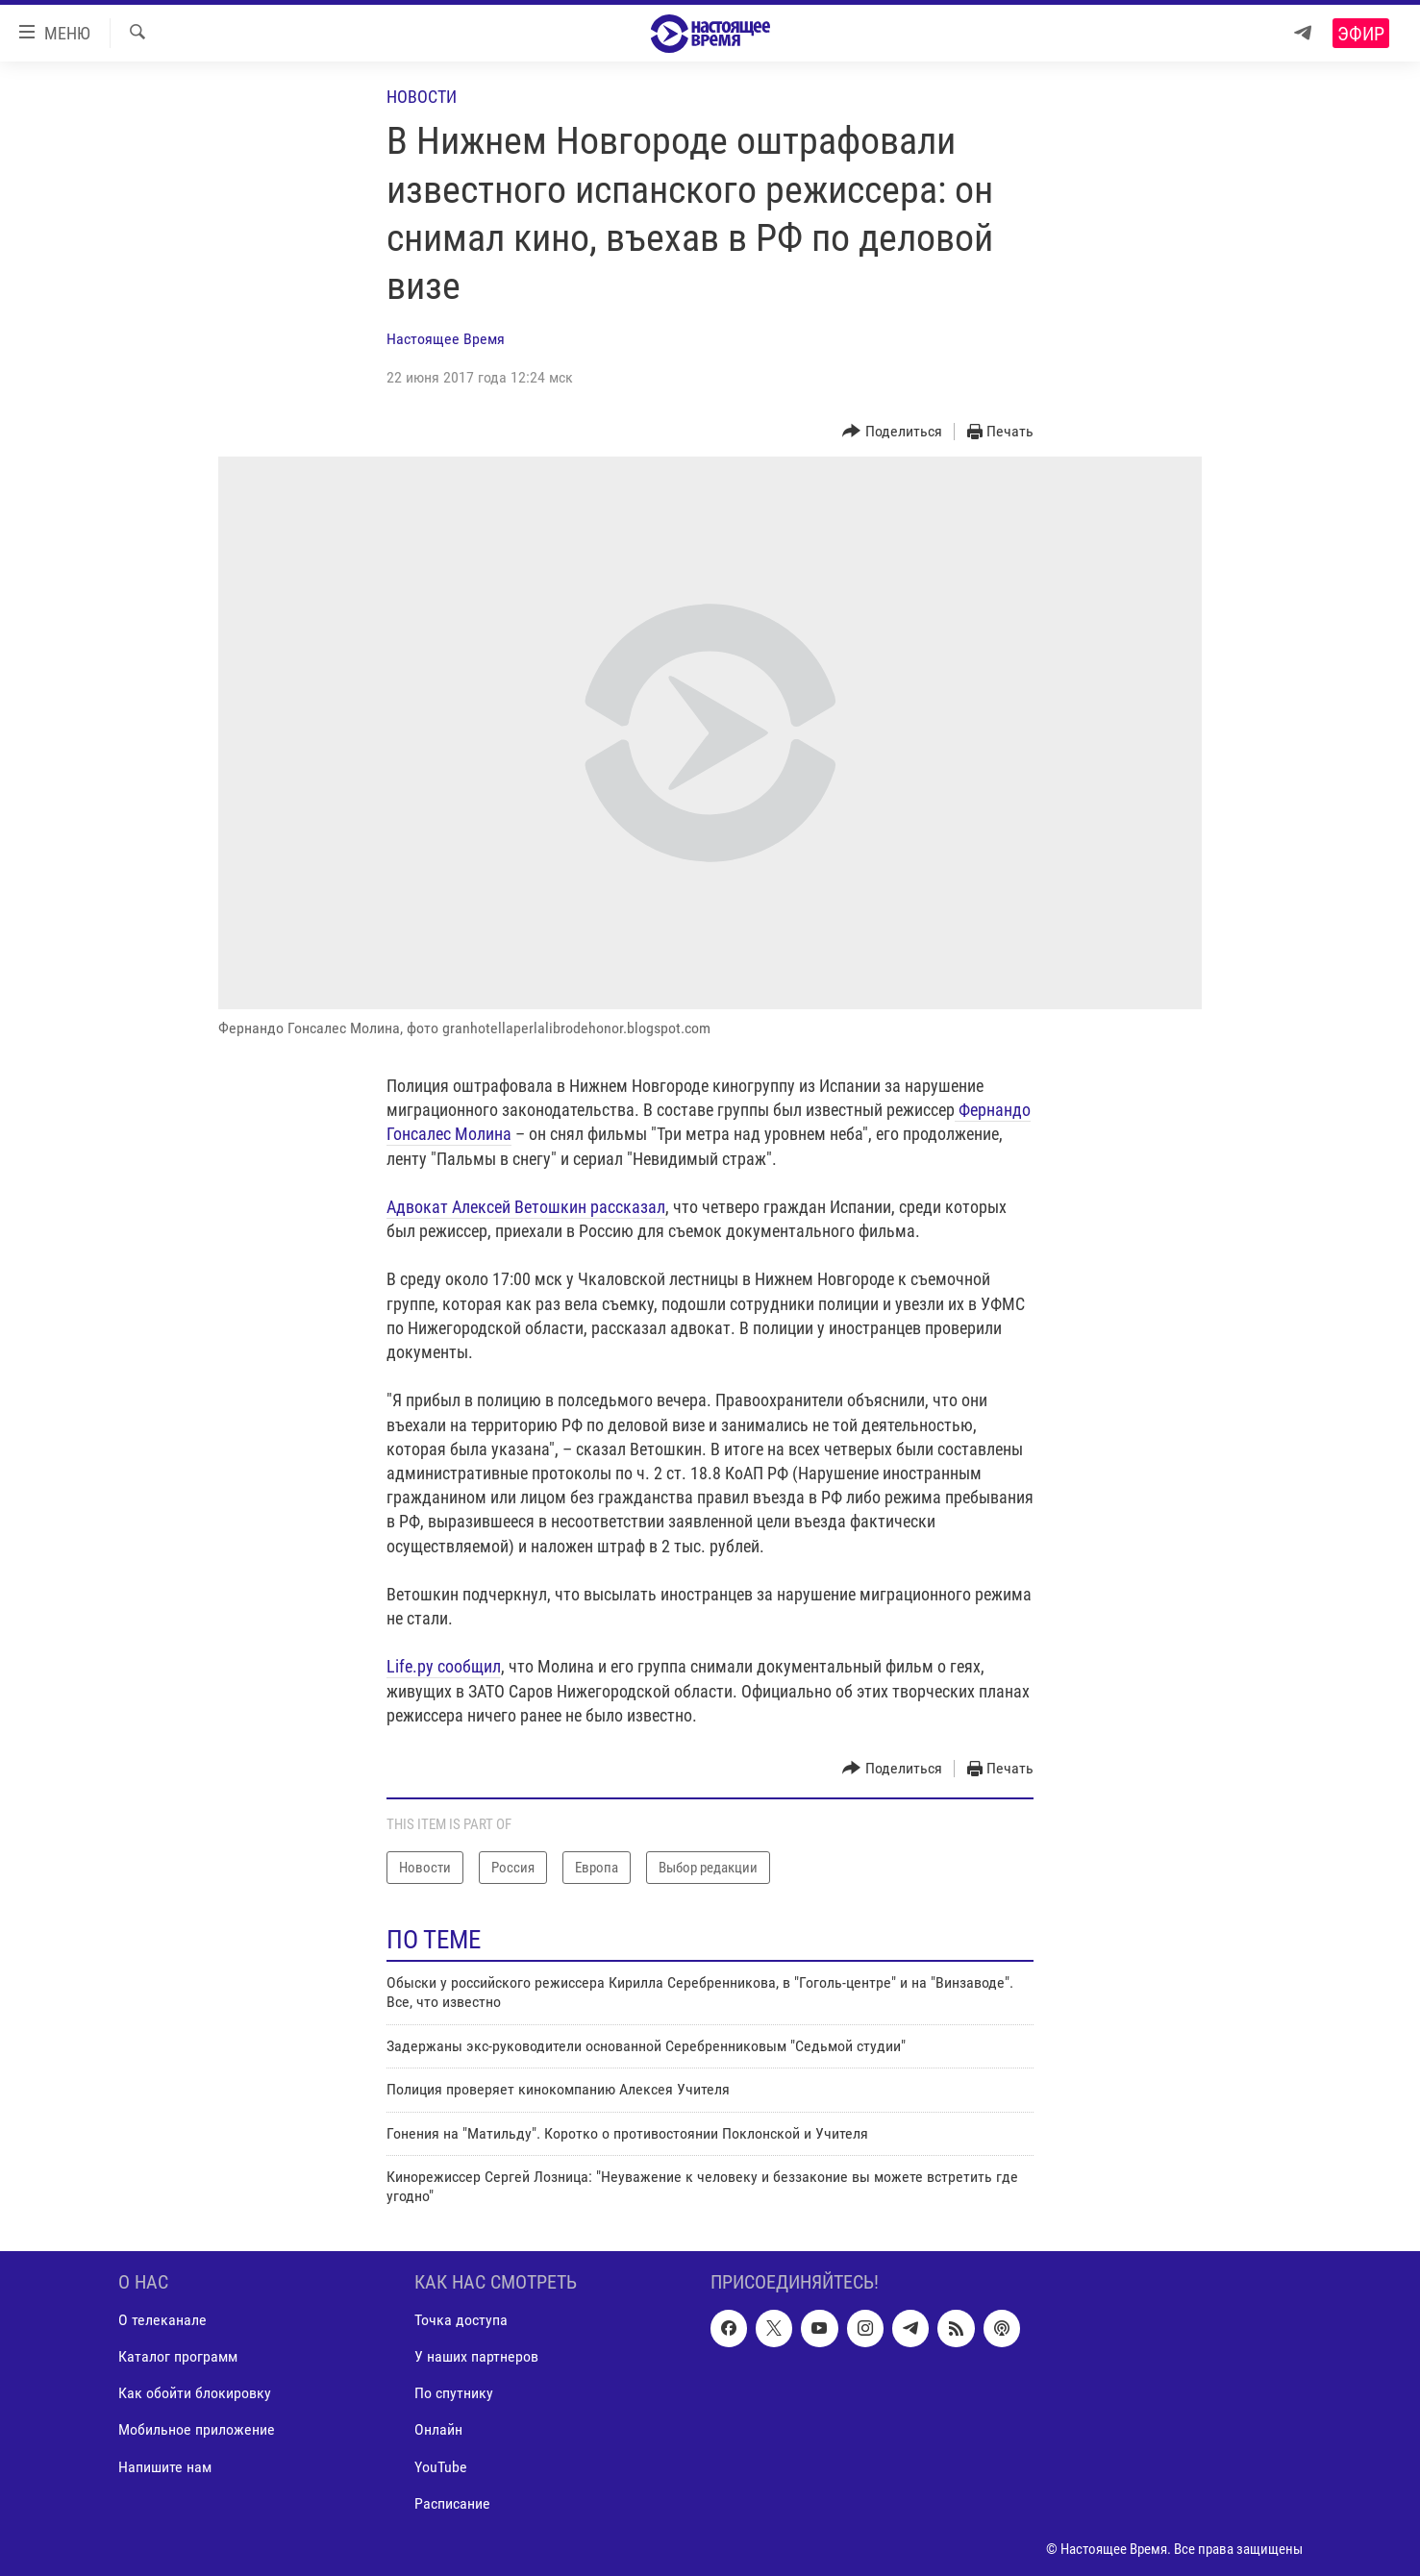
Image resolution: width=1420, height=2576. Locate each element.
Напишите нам (165, 2466)
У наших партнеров (476, 2356)
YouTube (440, 2466)
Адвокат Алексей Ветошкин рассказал (525, 1207)
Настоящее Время (445, 339)
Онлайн (438, 2429)
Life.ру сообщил (443, 1666)
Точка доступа (461, 2320)
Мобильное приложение (196, 2429)
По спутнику (453, 2393)
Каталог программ (177, 2356)
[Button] (892, 432)
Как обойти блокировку (194, 2393)
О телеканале (162, 2320)
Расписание (452, 2502)
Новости (421, 97)
